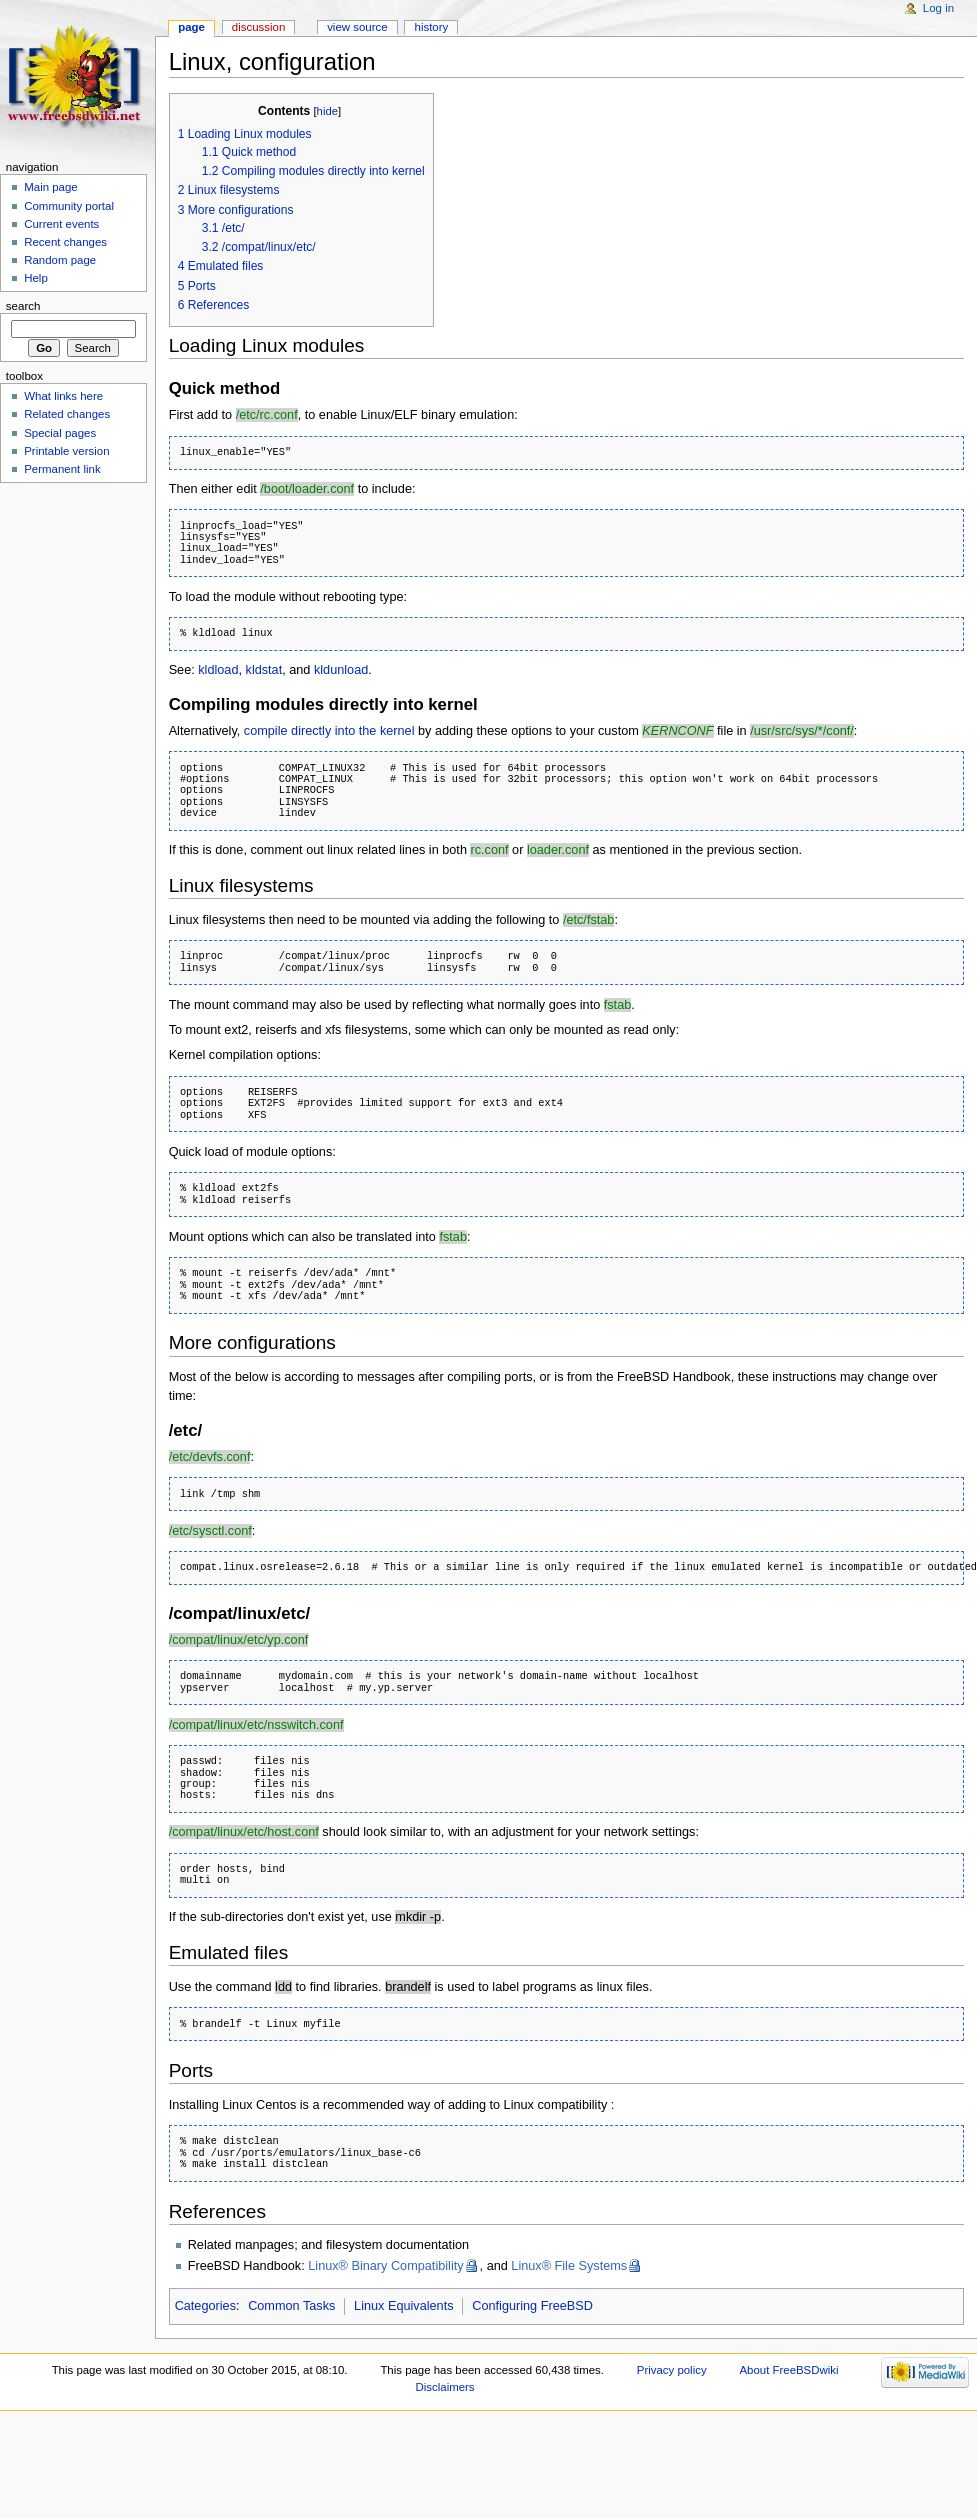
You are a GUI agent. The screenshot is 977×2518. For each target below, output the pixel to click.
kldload (218, 670)
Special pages (60, 433)
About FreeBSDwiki (788, 2370)
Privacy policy (672, 2370)
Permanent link (62, 469)
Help (36, 278)
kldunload (341, 670)
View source (357, 27)
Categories (205, 2306)
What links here (63, 396)
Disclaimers (445, 2387)
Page (191, 27)
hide (327, 111)
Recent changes (65, 242)
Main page (51, 187)
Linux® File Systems (569, 2266)
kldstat (264, 670)
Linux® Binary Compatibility (385, 2266)
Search (23, 306)
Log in (938, 8)
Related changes (67, 414)
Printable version (66, 451)
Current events (61, 224)
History (432, 27)
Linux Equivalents (403, 2306)
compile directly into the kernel (329, 731)
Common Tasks (291, 2306)
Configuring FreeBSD (532, 2306)
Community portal (69, 206)
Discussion (258, 27)
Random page (60, 260)
